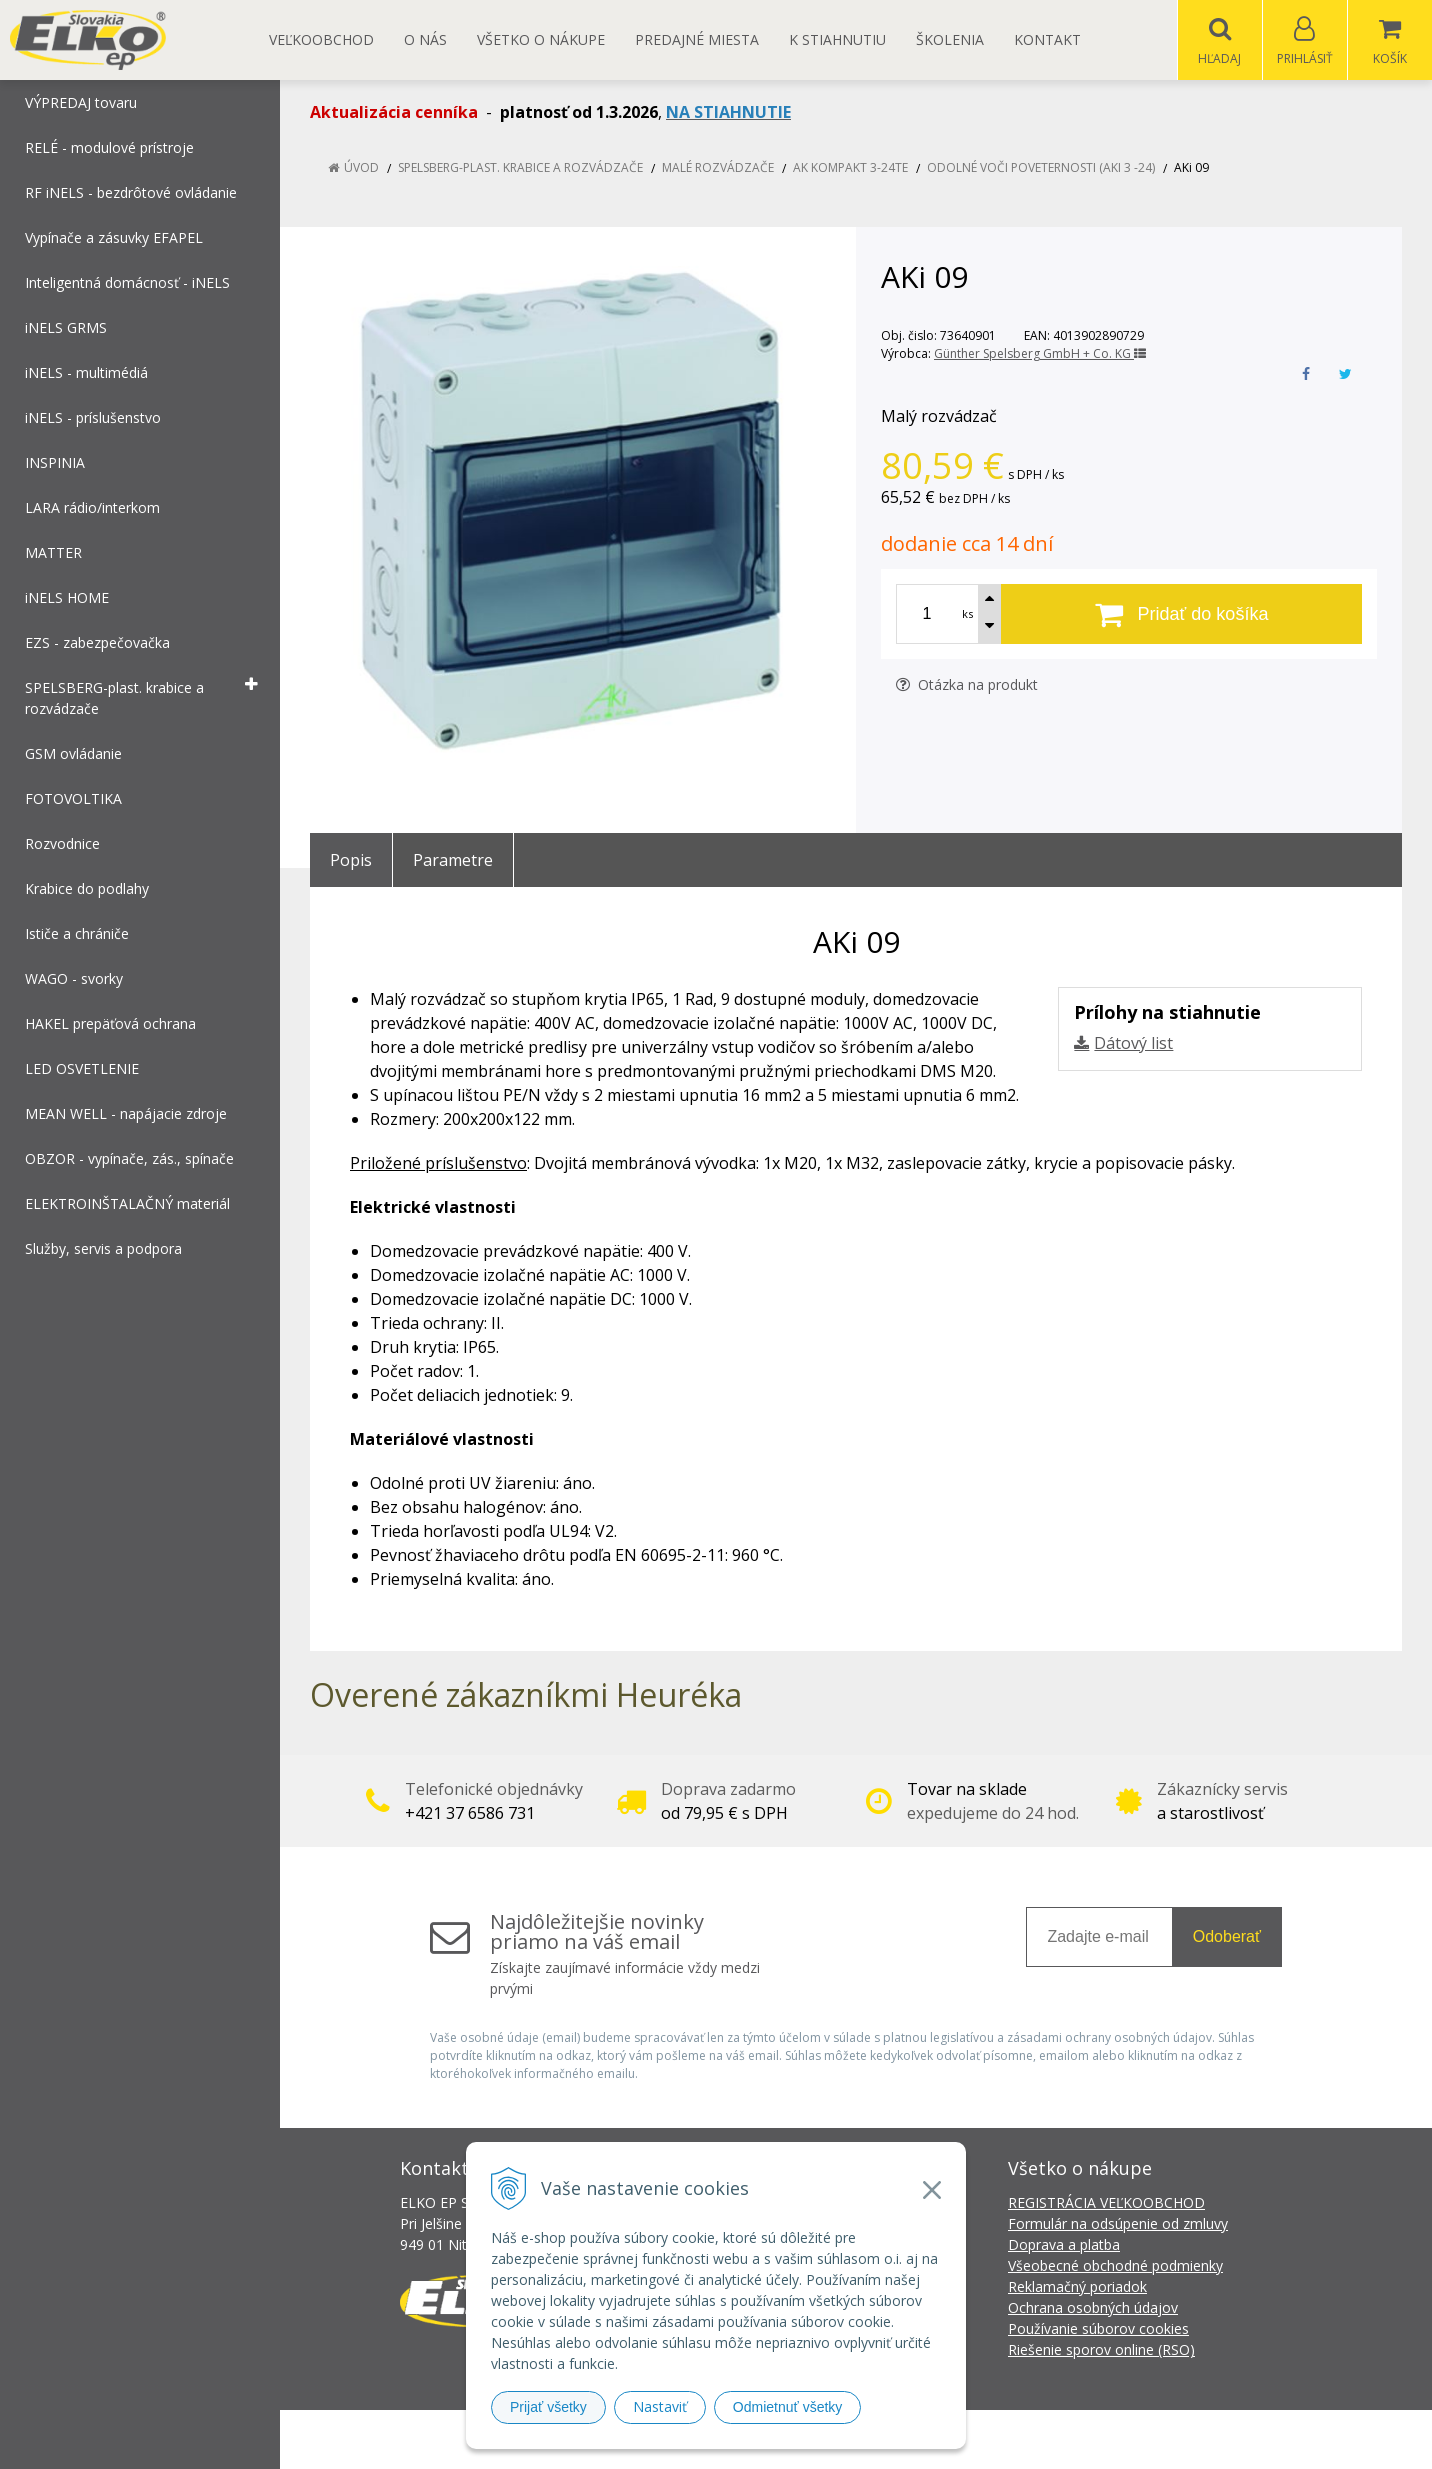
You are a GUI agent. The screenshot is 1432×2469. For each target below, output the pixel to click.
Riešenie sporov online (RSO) (1101, 2350)
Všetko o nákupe (541, 39)
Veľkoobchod (321, 39)
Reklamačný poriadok (1077, 2287)
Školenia (950, 39)
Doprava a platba (1064, 2245)
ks (967, 614)
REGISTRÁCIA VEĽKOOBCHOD (1106, 2203)
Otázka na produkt (967, 685)
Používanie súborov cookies (1098, 2329)
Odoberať (1227, 1937)
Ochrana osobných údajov (1093, 2308)
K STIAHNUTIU (837, 39)
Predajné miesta (697, 39)
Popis (351, 861)
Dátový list (1133, 1044)
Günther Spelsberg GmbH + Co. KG (1040, 354)
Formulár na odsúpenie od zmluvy (1118, 2224)
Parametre (453, 861)
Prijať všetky (548, 2407)
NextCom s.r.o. (1075, 2439)
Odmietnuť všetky (788, 2407)
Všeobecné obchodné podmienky (1115, 2266)
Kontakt (1047, 39)
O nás (425, 39)
